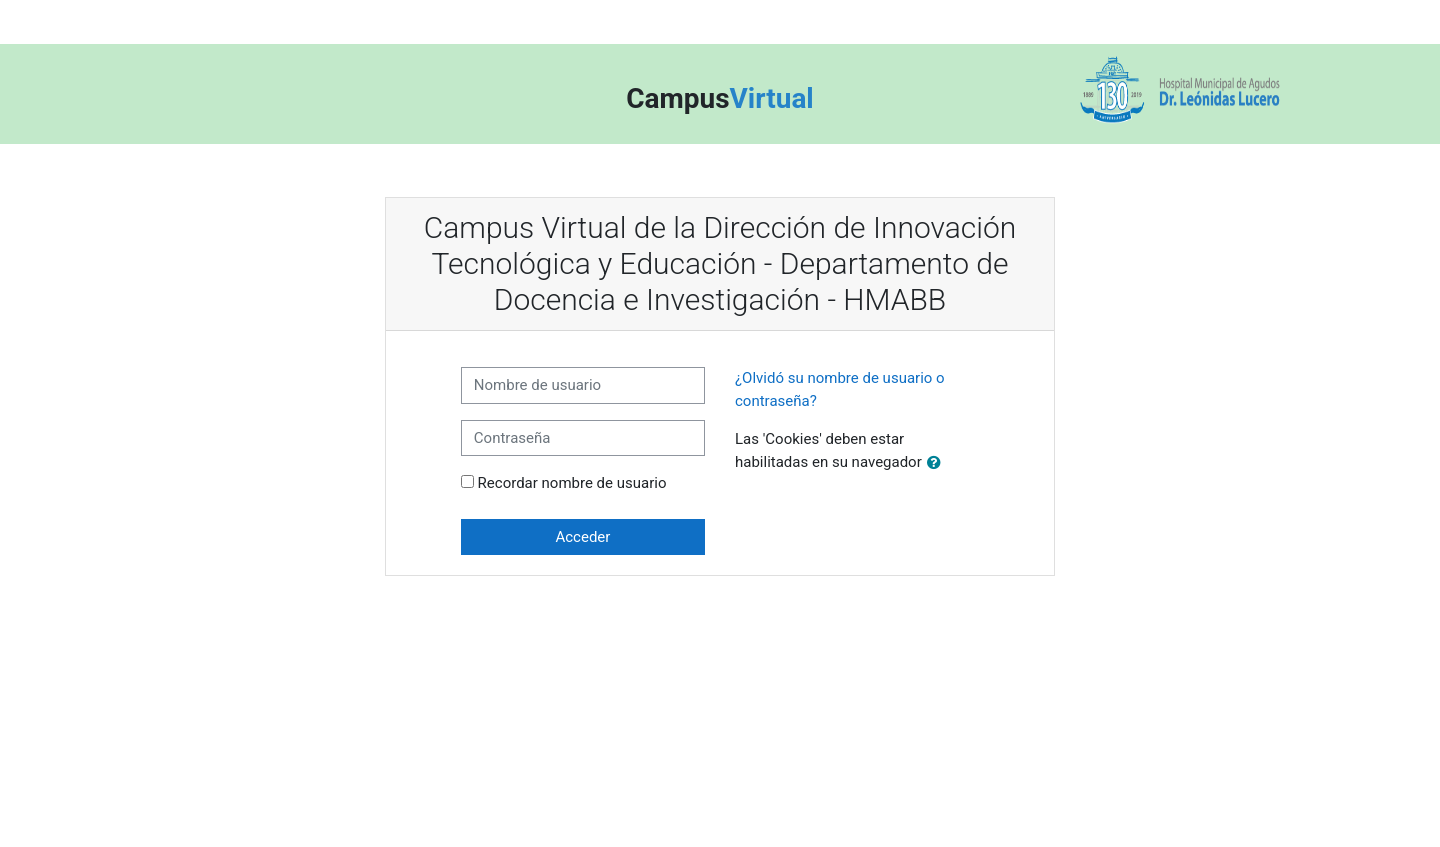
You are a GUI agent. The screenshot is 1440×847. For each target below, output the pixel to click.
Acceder (582, 537)
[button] (938, 463)
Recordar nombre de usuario (572, 483)
